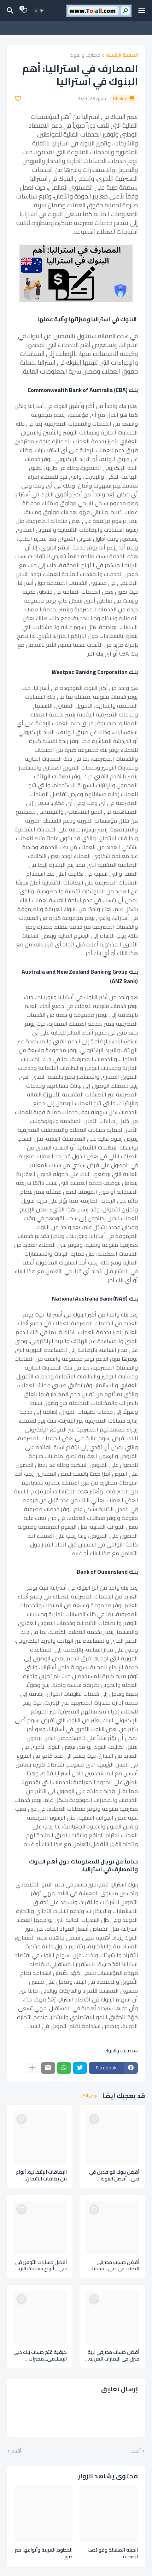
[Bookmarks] (24, 11)
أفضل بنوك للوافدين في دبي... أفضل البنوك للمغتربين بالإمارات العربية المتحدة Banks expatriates (112, 2175)
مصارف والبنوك (85, 55)
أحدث (135, 2451)
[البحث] (9, 11)
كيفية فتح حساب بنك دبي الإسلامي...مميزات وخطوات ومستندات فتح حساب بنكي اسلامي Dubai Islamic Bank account (40, 2355)
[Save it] (18, 99)
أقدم (16, 2451)
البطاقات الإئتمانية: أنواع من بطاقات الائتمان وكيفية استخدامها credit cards (40, 2175)
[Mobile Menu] (141, 11)
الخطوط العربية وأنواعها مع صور (43, 2553)
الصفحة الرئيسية (122, 55)
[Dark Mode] (39, 10)
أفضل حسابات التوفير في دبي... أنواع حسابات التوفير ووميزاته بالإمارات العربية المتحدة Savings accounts (40, 2265)
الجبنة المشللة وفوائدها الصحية (112, 2553)
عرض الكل (89, 2095)
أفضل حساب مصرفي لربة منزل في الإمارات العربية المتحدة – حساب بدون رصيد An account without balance (113, 2355)
